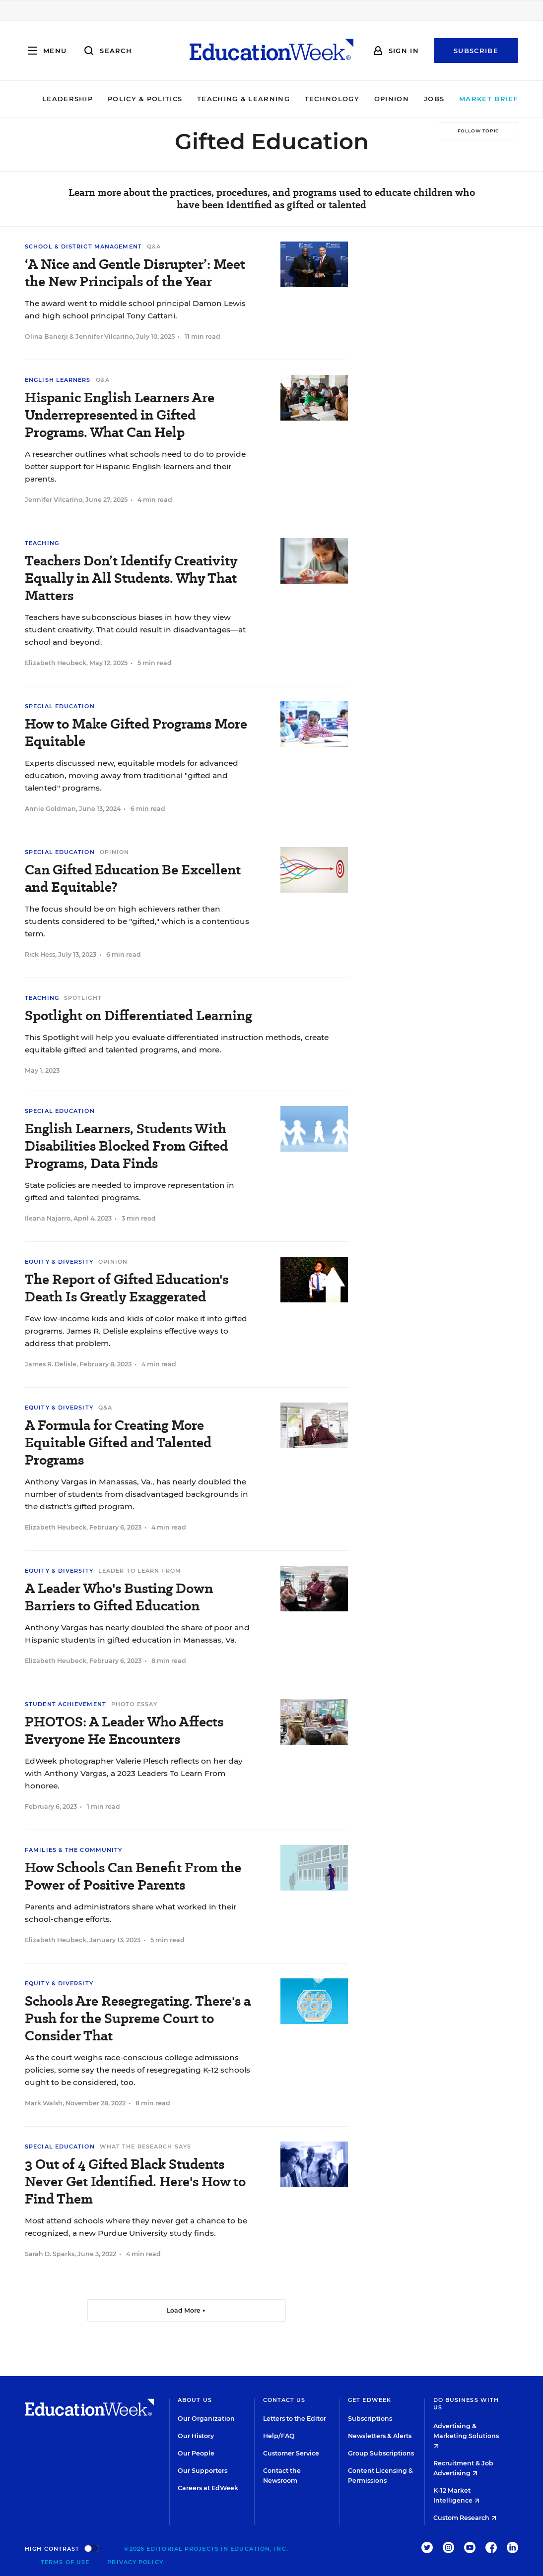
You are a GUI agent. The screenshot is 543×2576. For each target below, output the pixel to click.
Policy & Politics (132, 99)
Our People (196, 2453)
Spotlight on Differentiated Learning (138, 1015)
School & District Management (83, 246)
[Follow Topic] (478, 130)
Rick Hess (40, 954)
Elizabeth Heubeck (55, 663)
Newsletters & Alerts (379, 2436)
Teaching (42, 543)
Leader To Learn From (139, 1570)
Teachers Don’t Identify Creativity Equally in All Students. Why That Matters (131, 578)
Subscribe (476, 51)
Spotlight (83, 997)
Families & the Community (73, 1849)
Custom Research (464, 2517)
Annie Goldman (50, 808)
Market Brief (480, 99)
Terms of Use (65, 2562)
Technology (319, 99)
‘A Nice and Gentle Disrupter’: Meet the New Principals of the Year (135, 272)
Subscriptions (370, 2418)
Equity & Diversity (59, 1261)
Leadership (54, 99)
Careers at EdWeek (208, 2488)
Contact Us (284, 2399)
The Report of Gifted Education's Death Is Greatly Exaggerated (126, 1288)
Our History (196, 2436)
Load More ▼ (186, 2310)
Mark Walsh (44, 2103)
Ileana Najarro (47, 1218)
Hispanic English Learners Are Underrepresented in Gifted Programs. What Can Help (119, 415)
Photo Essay (134, 1704)
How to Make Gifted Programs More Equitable (136, 732)
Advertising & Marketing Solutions (466, 2435)
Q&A (154, 246)
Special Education (60, 706)
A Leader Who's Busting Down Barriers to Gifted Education (119, 1597)
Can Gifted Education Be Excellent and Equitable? (133, 878)
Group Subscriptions (381, 2453)
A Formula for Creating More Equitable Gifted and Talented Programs (118, 1442)
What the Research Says (145, 2146)
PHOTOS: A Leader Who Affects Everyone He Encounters (124, 1730)
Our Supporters (202, 2470)
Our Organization (206, 2418)
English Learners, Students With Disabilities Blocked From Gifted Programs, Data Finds (126, 1146)
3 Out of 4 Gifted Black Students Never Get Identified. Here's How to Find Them (135, 2181)
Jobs (421, 99)
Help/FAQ (279, 2436)
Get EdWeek (369, 2399)
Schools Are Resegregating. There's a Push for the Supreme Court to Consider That (138, 2018)
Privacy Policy (135, 2562)
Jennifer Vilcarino (104, 336)
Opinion (378, 99)
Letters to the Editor (294, 2418)
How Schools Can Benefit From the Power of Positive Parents (133, 1876)
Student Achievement (65, 1704)
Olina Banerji (46, 336)
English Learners (58, 379)
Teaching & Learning (231, 99)
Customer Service (291, 2453)
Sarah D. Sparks (49, 2254)
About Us (195, 2399)
